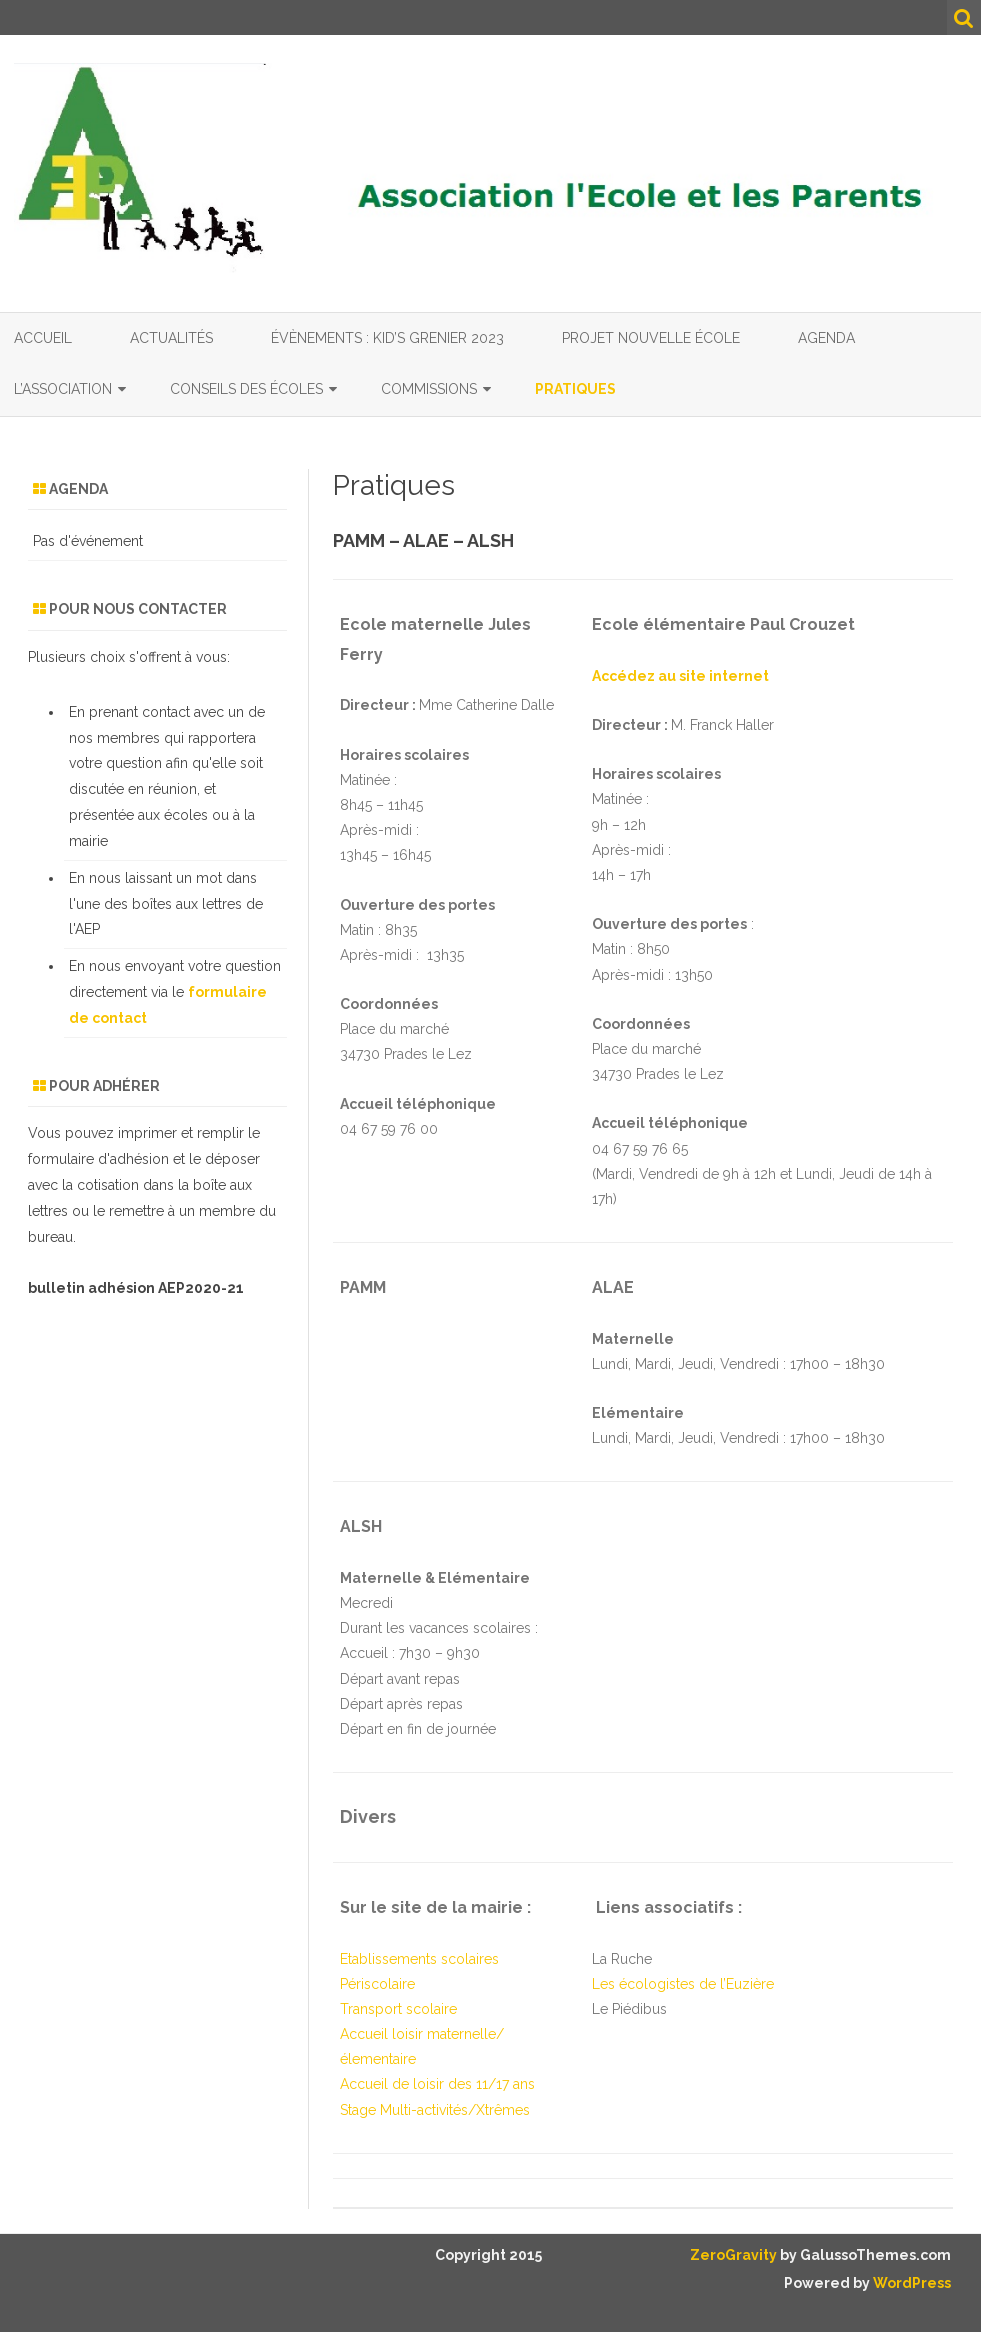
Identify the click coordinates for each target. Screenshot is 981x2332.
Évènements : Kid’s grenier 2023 (387, 338)
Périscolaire (377, 1984)
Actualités (171, 338)
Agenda (826, 338)
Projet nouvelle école (651, 338)
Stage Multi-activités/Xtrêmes (435, 2110)
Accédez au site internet (680, 676)
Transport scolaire (398, 2009)
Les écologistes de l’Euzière (683, 1984)
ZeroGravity (733, 2255)
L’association (63, 389)
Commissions (429, 389)
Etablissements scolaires (419, 1959)
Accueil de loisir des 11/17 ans (437, 2084)
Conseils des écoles (246, 389)
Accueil (43, 338)
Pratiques (575, 389)
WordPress (910, 2283)
